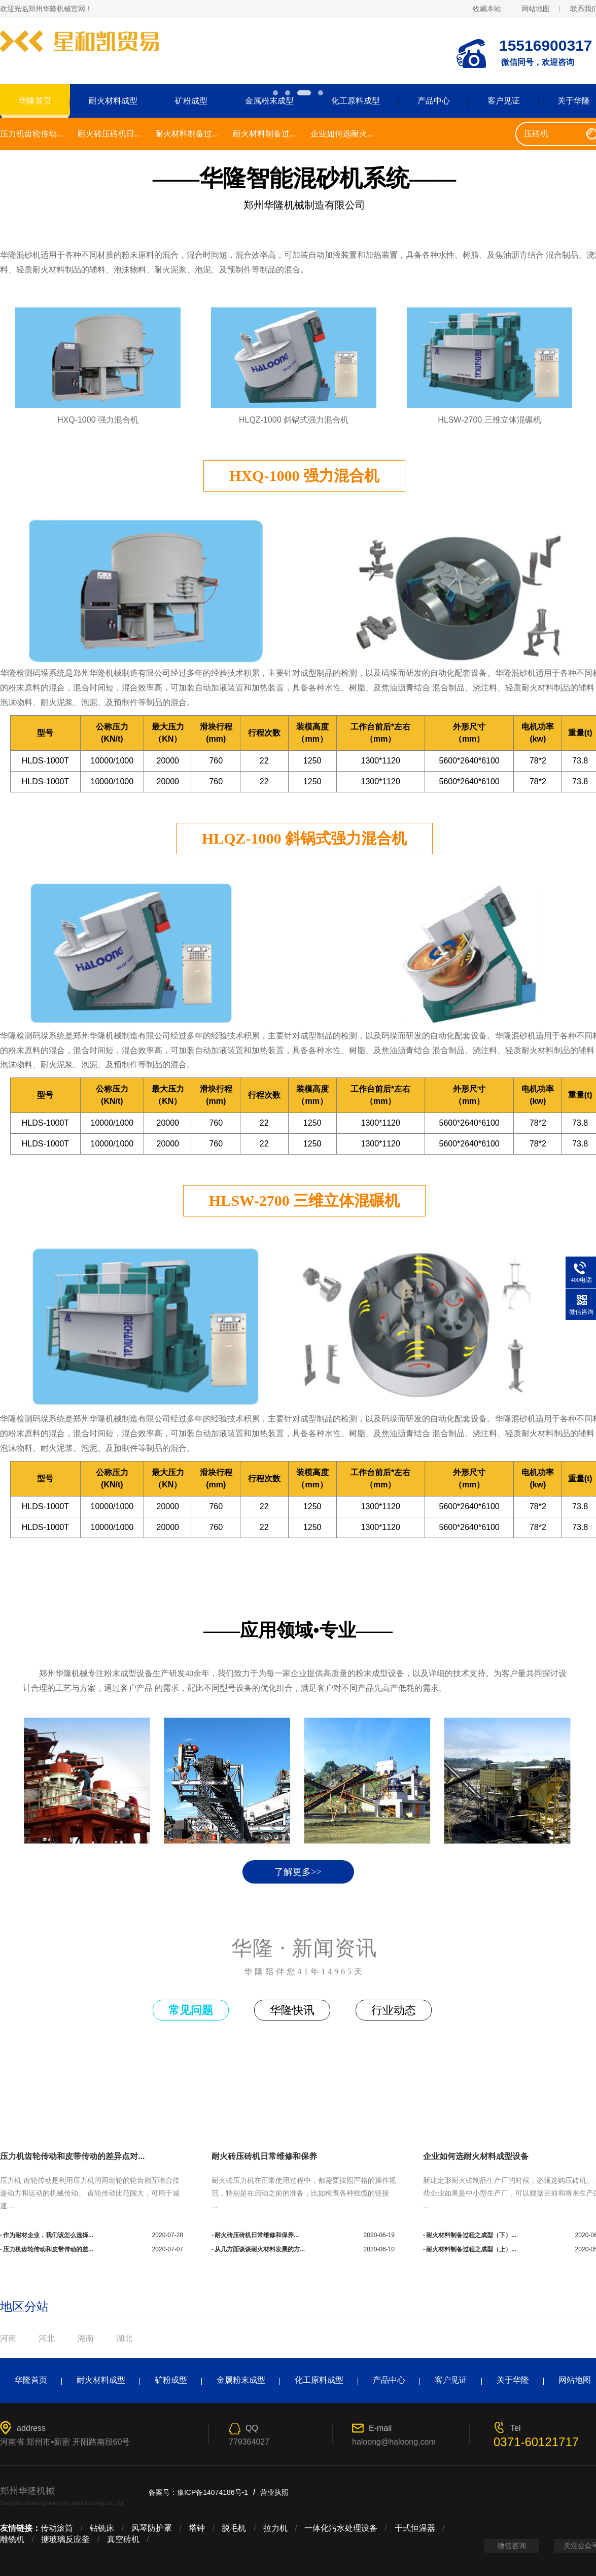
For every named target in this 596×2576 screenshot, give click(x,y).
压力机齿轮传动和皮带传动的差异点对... (72, 2156)
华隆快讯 (292, 2010)
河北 (47, 2338)
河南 (8, 2338)
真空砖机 (123, 2539)
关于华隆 (513, 2380)
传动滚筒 (57, 2528)
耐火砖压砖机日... (109, 133)
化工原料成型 (355, 100)
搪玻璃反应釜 (65, 2539)
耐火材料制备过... (186, 133)
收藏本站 (487, 9)
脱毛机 (234, 2528)
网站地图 (535, 9)
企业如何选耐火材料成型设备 (476, 2156)
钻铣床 (102, 2528)
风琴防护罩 (151, 2528)
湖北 (124, 2338)
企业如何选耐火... (341, 133)
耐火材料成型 (113, 100)
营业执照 (274, 2492)
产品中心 (433, 100)
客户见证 (503, 100)
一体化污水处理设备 (340, 2528)
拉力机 (275, 2528)
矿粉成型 (191, 100)
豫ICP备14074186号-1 (212, 2492)
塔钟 (197, 2528)
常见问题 (190, 2010)
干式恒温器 (415, 2528)
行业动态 (393, 2010)
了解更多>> (297, 1872)
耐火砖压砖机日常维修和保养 (264, 2156)
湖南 (86, 2338)
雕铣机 (12, 2539)
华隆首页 (31, 2380)
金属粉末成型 (269, 100)
